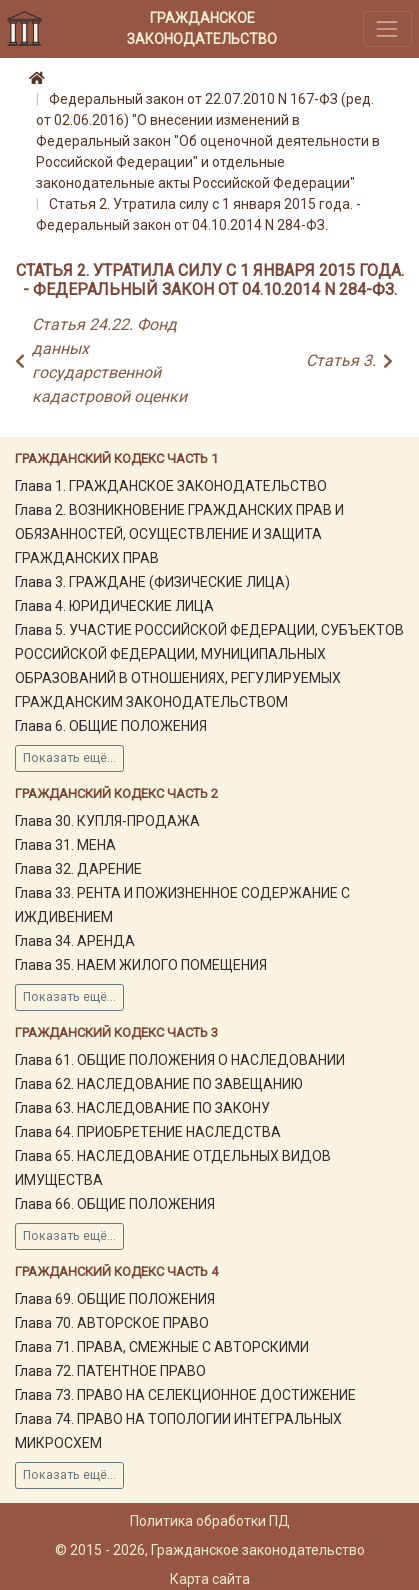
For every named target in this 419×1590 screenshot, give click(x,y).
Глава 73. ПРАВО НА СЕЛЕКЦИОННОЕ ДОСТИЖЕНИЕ (185, 1395)
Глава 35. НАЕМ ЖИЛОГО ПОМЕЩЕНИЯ (141, 965)
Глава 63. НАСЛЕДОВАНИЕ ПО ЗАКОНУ (142, 1108)
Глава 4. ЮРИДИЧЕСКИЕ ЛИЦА (114, 606)
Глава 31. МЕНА (65, 845)
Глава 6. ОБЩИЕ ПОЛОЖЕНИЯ (111, 726)
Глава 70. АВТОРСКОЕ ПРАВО (112, 1323)
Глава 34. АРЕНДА (75, 941)
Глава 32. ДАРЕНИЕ (78, 869)
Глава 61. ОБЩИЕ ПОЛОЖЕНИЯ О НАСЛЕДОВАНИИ (180, 1060)
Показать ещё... (69, 758)
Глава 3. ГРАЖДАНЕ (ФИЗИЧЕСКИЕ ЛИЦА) (152, 582)
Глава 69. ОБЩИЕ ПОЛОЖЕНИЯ (115, 1299)
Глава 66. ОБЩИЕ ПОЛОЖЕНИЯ (115, 1204)
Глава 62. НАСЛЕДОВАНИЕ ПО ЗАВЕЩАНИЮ (159, 1084)
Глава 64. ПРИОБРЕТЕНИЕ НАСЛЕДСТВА (148, 1132)
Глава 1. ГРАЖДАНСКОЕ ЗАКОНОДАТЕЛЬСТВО (171, 486)
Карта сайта (210, 1579)
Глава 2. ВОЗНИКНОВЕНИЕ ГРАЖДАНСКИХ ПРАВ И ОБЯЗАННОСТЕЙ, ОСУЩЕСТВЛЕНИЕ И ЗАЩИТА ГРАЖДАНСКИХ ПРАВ (179, 534)
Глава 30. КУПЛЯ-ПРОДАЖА (107, 821)
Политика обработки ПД (210, 1521)
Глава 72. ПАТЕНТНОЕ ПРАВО (110, 1371)
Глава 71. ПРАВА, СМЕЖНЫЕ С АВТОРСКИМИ (162, 1347)
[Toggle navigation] (387, 28)
